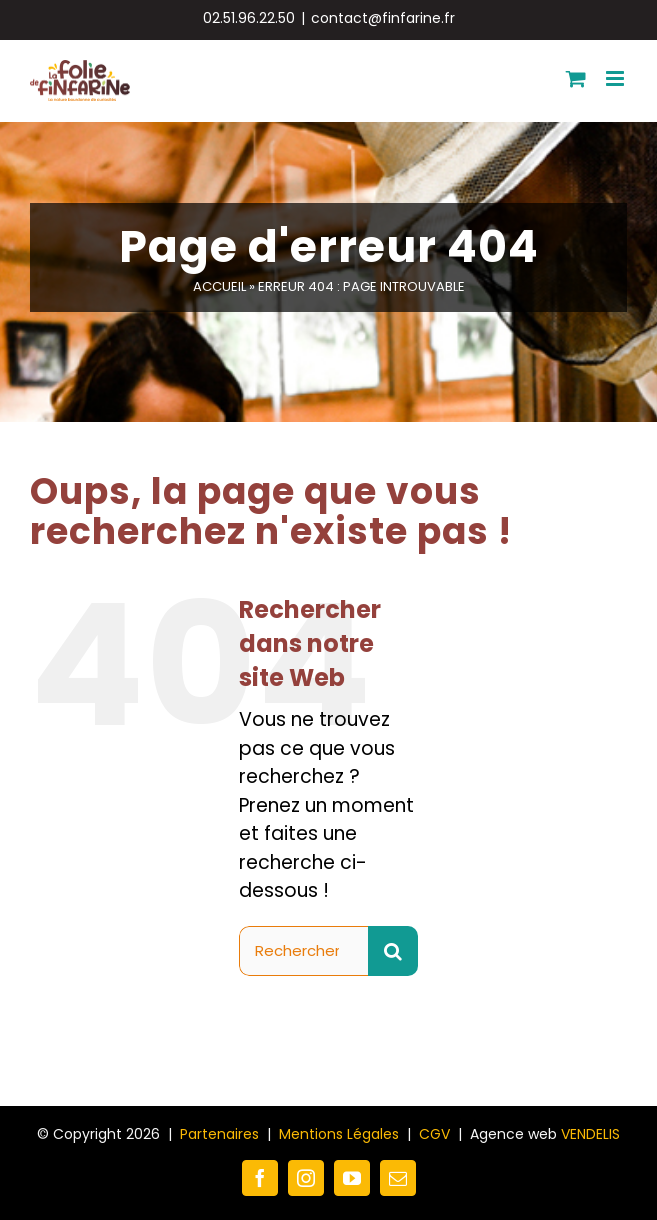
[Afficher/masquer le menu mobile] (616, 78)
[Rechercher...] (303, 951)
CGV (434, 1134)
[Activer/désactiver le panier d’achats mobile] (576, 78)
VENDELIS (590, 1134)
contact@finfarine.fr (383, 18)
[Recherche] (393, 951)
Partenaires (219, 1134)
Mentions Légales (339, 1134)
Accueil (219, 286)
